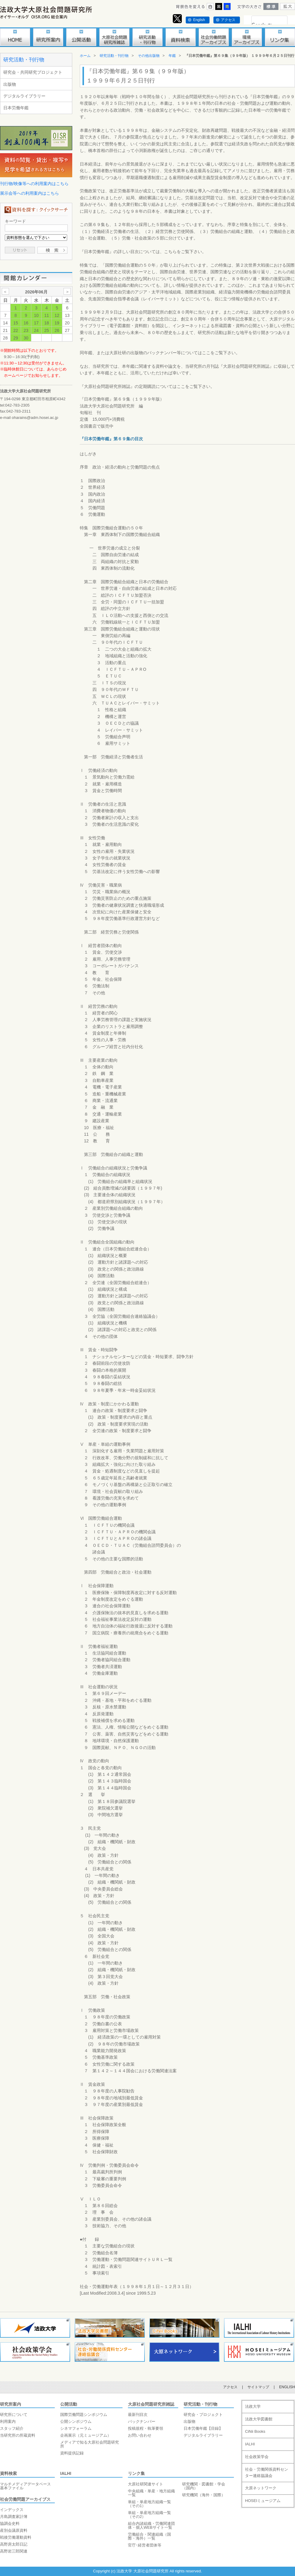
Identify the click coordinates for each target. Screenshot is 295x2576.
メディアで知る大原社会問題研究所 (89, 2444)
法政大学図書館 (258, 2419)
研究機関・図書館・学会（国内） (203, 2486)
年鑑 (172, 56)
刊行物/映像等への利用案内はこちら (34, 183)
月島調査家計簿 (13, 2516)
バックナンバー (141, 2421)
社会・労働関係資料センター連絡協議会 (266, 2472)
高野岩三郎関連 (13, 2551)
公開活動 (68, 2404)
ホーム (85, 56)
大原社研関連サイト (145, 2484)
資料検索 (8, 2473)
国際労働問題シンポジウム (83, 2414)
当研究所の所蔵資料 (17, 2435)
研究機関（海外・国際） (203, 2495)
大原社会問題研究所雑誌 (151, 2404)
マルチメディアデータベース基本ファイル (25, 2486)
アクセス (228, 20)
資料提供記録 (72, 2453)
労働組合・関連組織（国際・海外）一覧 (149, 2536)
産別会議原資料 (13, 2530)
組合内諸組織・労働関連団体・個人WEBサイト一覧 (151, 2525)
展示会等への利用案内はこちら (29, 193)
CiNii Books (255, 2431)
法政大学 (253, 2406)
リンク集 (136, 2473)
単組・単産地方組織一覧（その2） (149, 2514)
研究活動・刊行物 (23, 60)
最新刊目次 (138, 2414)
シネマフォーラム (76, 2428)
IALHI (65, 2473)
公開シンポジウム (76, 2421)
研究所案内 (10, 2404)
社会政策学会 (257, 2456)
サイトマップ (258, 2387)
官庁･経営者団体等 (144, 2545)
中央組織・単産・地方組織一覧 (151, 2493)
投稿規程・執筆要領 (145, 2428)
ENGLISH (287, 2387)
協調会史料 (10, 2523)
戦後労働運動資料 (15, 2537)
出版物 (9, 84)
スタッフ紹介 (11, 2428)
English (199, 20)
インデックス (11, 2509)
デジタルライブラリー (24, 96)
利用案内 (8, 2421)
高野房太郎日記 (13, 2544)
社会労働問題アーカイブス (25, 2499)
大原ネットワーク (260, 2488)
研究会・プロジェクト (203, 2414)
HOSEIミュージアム (263, 2500)
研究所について (13, 2414)
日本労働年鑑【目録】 (203, 2428)
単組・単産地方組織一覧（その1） (149, 2504)
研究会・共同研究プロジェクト (32, 72)
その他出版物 (149, 56)
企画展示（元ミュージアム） (85, 2435)
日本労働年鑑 (16, 107)
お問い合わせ (139, 2435)
